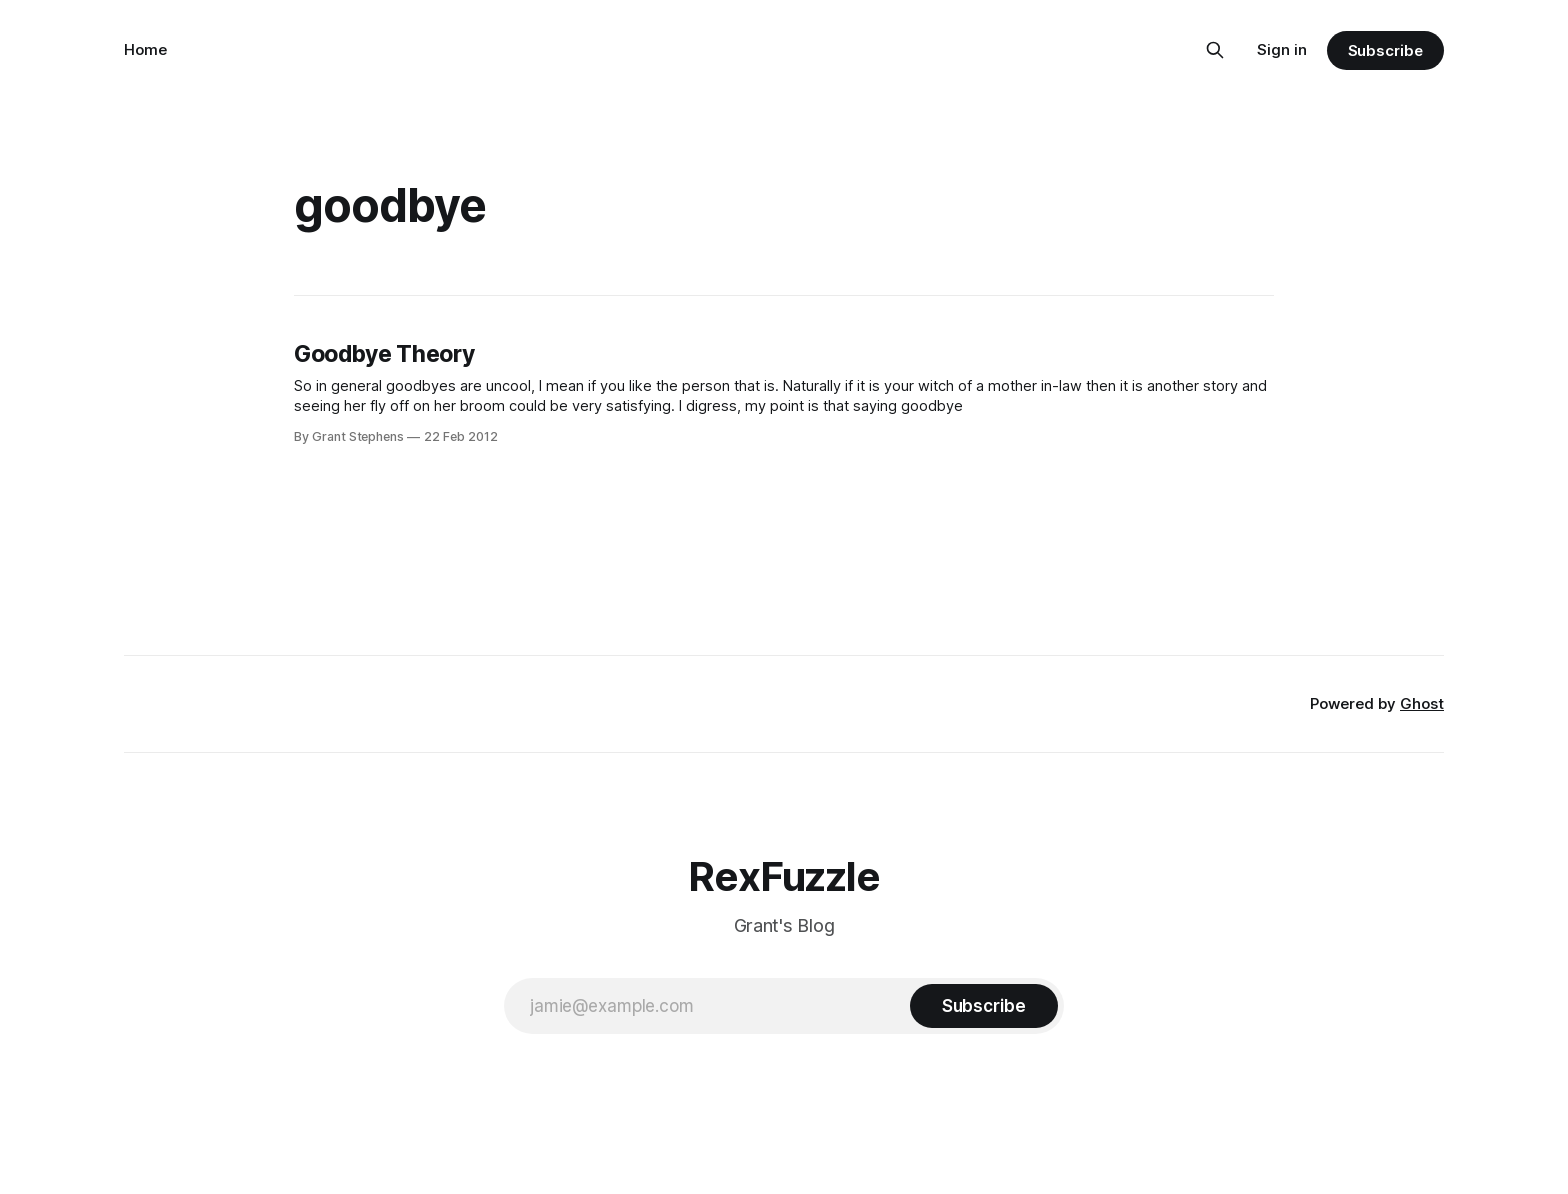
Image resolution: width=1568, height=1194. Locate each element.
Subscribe (1385, 50)
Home (145, 49)
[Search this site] (1215, 50)
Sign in (1282, 49)
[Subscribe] (984, 1006)
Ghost (1422, 703)
